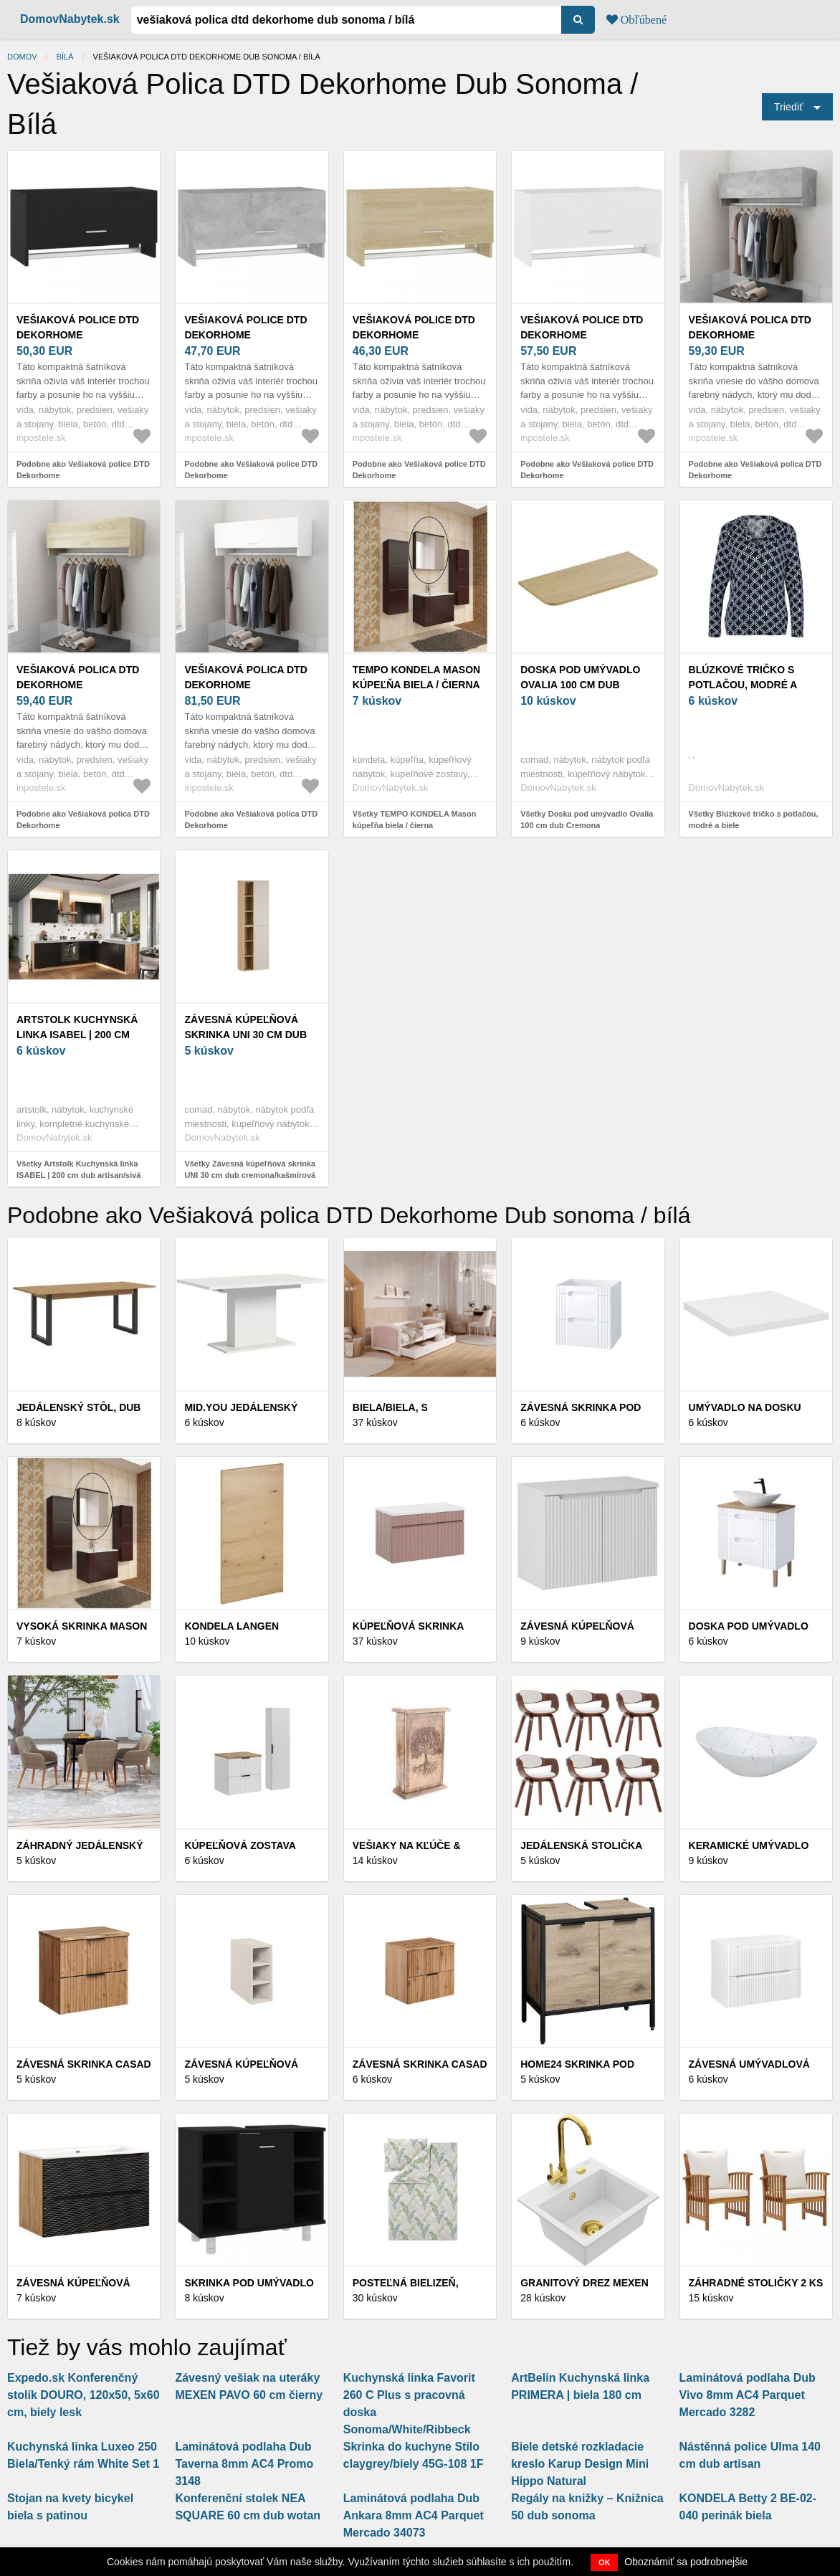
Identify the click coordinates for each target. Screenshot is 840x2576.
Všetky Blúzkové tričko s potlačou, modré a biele (753, 819)
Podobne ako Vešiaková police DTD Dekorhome (83, 470)
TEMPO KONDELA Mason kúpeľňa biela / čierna (416, 677)
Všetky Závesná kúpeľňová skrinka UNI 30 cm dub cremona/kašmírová (249, 1169)
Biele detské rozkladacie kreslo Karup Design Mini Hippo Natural (580, 2463)
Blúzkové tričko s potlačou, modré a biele (743, 684)
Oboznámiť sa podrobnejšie (686, 2561)
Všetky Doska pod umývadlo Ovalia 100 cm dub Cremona (586, 819)
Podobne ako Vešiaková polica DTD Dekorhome (755, 470)
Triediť (788, 107)
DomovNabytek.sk (70, 19)
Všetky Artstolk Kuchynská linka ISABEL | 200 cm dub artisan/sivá (78, 1169)
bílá (65, 56)
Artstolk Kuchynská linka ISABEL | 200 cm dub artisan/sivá (77, 1034)
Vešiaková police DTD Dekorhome (77, 327)
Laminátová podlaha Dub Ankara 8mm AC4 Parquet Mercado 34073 (413, 2515)
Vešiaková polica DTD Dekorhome (750, 327)
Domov (22, 56)
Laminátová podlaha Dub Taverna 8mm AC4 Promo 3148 (244, 2463)
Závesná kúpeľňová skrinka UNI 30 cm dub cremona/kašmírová (245, 1034)
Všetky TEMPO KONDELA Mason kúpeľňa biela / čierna (415, 819)
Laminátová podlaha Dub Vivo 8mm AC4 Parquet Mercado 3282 (747, 2395)
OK (604, 2562)
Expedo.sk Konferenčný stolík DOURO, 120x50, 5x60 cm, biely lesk (83, 2395)
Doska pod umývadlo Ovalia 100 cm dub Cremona (580, 684)
